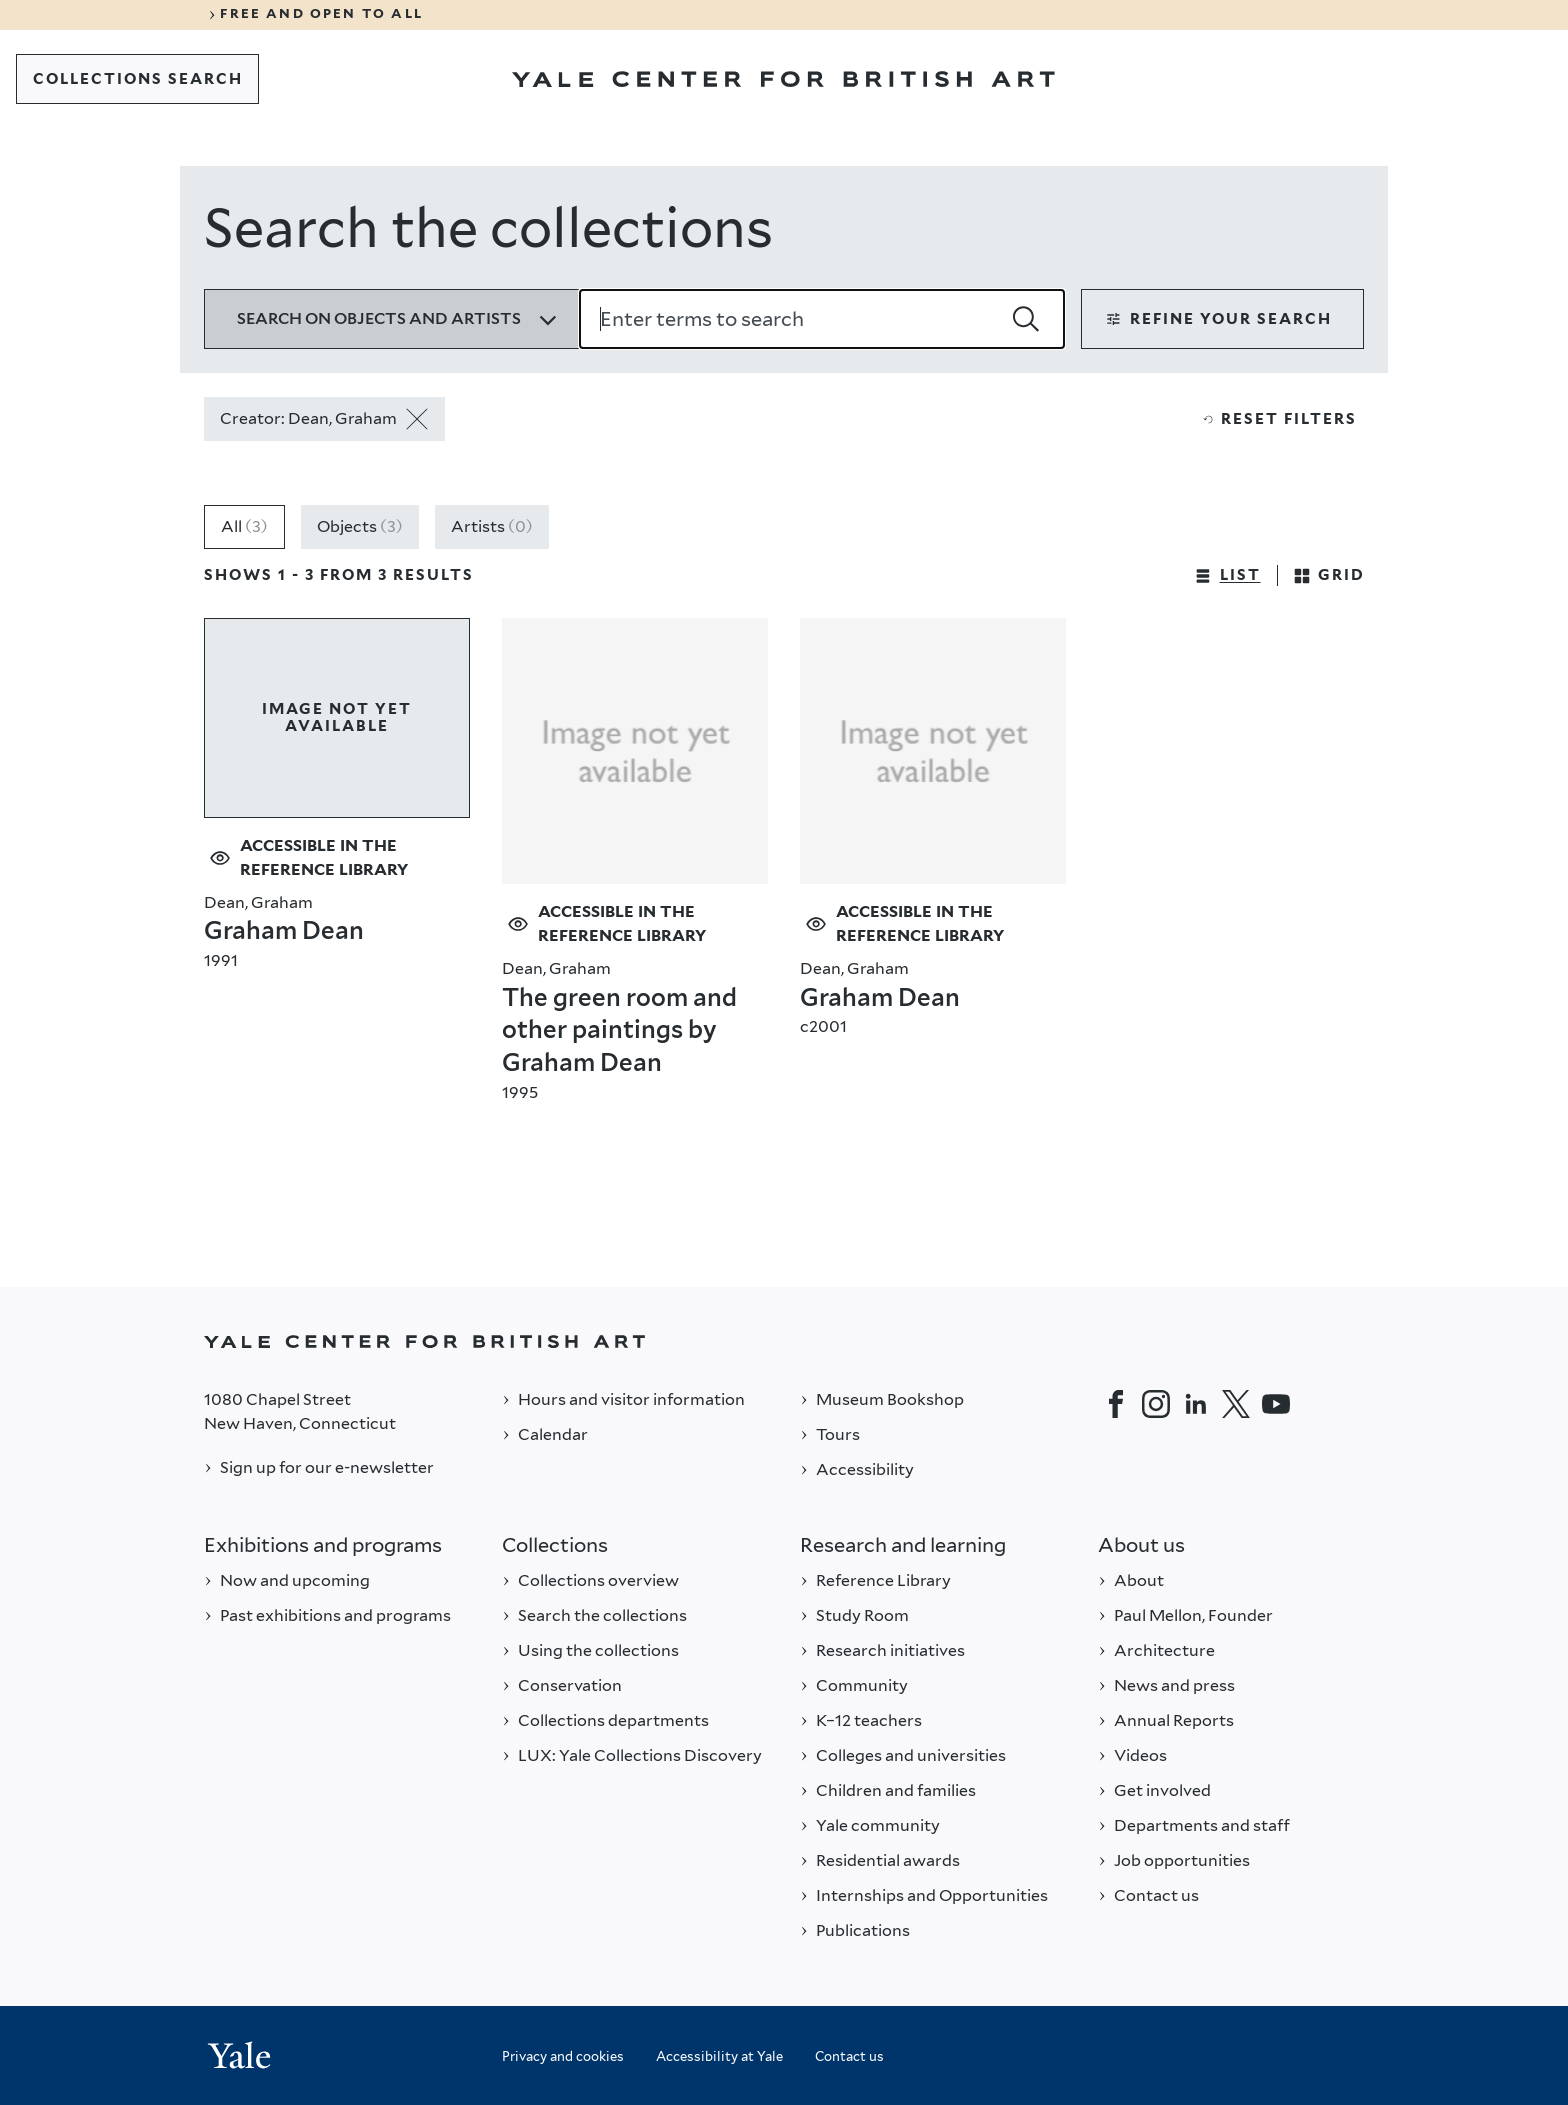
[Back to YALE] (784, 1341)
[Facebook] (1116, 1404)
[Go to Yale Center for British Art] (783, 79)
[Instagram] (1156, 1404)
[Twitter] (1236, 1404)
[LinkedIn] (1196, 1404)
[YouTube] (1276, 1404)
